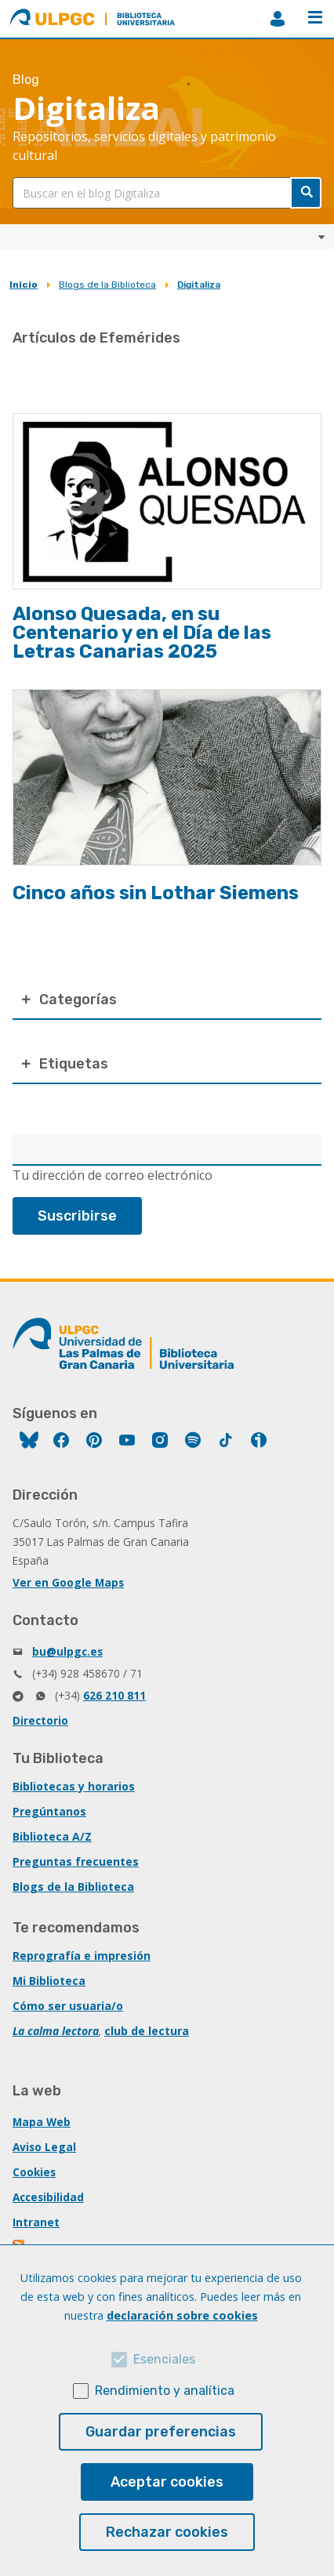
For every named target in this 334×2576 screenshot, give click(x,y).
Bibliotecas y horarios (74, 1786)
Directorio (40, 1720)
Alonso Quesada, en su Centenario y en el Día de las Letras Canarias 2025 (142, 632)
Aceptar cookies (167, 2482)
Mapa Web (42, 2121)
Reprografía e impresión (82, 1955)
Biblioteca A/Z (52, 1836)
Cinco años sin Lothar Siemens (156, 892)
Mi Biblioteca (49, 1980)
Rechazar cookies (167, 2532)
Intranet (36, 2222)
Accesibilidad (48, 2197)
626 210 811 (114, 1695)
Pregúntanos (49, 1811)
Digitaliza (198, 284)
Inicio (23, 284)
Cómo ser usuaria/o (68, 2005)
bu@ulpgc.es (67, 1651)
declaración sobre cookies (182, 2315)
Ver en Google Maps (68, 1582)
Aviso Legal (44, 2146)
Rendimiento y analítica (164, 2390)
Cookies (34, 2171)
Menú (315, 17)
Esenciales (164, 2359)
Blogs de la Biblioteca (107, 284)
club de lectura (146, 2030)
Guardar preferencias (160, 2431)
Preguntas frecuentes (76, 1861)
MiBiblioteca (277, 18)
